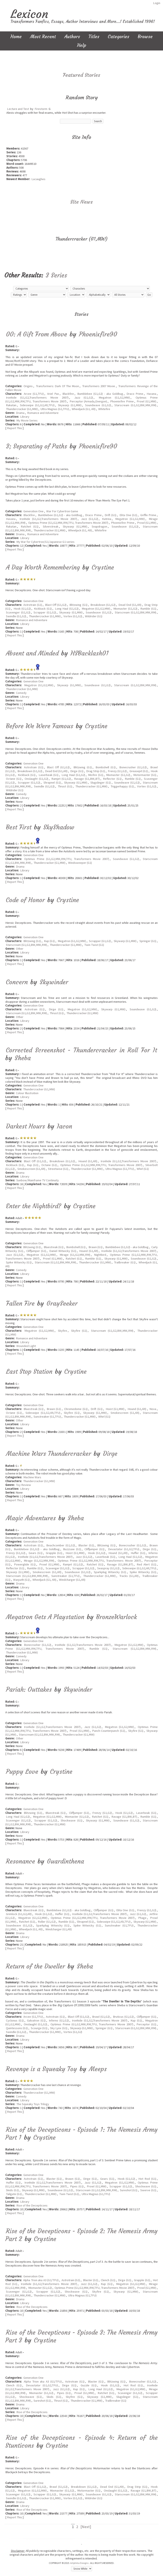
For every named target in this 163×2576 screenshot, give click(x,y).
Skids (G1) (12, 2190)
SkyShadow (58, 827)
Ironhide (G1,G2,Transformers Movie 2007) (37, 397)
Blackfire (68, 394)
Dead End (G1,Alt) (129, 605)
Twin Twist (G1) (94, 945)
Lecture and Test (18, 109)
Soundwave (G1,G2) (98, 405)
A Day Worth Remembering (43, 567)
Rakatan (11, 405)
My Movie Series (27, 420)
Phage (142, 1918)
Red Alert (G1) (146, 1564)
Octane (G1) (13, 779)
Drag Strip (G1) (95, 771)
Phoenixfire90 (98, 334)
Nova (152, 1409)
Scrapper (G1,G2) (45, 612)
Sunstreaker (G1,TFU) (47, 1416)
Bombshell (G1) (106, 767)
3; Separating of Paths (36, 446)
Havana (151, 394)
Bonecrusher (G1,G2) (133, 767)
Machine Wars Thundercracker (48, 1453)
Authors (72, 36)
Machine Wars (32, 1477)
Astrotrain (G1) (32, 605)
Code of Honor (25, 900)
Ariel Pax (53, 394)
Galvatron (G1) (36, 2020)
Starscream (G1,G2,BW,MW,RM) (135, 405)
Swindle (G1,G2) (16, 616)
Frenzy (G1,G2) (117, 771)
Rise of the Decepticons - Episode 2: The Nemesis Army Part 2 (81, 2235)
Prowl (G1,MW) (146, 401)
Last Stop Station (29, 1371)
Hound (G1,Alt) (87, 1161)
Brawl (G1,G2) (101, 2017)
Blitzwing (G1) (78, 605)
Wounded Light (26, 1346)
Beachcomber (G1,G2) (60, 1545)
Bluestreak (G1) (53, 1247)
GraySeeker (61, 1303)
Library (24, 417)
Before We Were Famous (39, 726)
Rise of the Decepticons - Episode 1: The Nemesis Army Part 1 (81, 2133)
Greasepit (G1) (138, 771)
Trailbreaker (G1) (124, 1262)
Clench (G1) (108, 2280)
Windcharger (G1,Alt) (72, 1580)
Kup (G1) (49, 941)
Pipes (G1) (77, 2186)
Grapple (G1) (54, 1553)
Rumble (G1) (148, 608)
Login (156, 3)
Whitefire (104, 409)
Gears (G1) (35, 1553)
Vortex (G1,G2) (72, 616)
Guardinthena (65, 1861)
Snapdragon (99, 526)
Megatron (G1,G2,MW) (114, 397)
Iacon (64, 1126)
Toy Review (23, 1485)
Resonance (20, 1861)
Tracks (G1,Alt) (129, 1576)
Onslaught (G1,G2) (36, 779)
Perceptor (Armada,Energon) (88, 401)
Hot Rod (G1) (147, 2179)
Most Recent (43, 36)
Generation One (33, 511)
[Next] (85, 2526)
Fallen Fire (20, 1303)
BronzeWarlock (116, 1617)
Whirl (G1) (143, 1169)
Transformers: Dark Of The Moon (57, 386)
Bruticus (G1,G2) (123, 2017)
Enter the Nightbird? (33, 1206)
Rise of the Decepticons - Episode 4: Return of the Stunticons (81, 2441)
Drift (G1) (110, 515)
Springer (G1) (147, 941)
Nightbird (100, 1255)
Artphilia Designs (79, 2563)
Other (19, 949)
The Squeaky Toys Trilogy (32, 2104)
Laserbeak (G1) (49, 775)
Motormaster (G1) (144, 775)
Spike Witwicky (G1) (19, 1262)
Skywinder (54, 982)
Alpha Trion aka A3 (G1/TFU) (41, 2280)
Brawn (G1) (96, 1247)
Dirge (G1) (76, 771)
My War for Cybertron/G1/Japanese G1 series (45, 542)
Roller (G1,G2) (46, 1922)
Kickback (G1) (43, 608)
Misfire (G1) (95, 775)
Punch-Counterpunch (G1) (108, 1731)
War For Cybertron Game (62, 511)
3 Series (56, 275)
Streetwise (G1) (58, 1169)
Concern (17, 982)
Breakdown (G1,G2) (102, 605)
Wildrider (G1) (93, 616)
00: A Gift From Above (36, 334)
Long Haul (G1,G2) (67, 608)
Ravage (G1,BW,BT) (87, 779)
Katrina (106, 519)
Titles (94, 36)
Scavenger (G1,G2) (18, 612)
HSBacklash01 (89, 653)
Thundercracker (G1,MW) (22, 409)
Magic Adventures (31, 1518)
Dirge (110, 1453)
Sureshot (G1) (129, 2190)
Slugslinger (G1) (100, 782)
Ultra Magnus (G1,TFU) (55, 409)
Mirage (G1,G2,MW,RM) (75, 1255)
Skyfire (62, 1331)
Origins (28, 386)
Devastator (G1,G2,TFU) (123, 1549)
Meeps (98, 2069)
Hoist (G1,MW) (115, 1409)
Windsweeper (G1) (80, 863)
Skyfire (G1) (79, 1331)
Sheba (23, 1058)
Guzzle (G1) (89, 2385)
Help (81, 45)
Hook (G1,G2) (22, 608)
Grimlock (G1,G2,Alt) (19, 1914)
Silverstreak (50, 526)
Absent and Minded (32, 653)
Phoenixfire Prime (122, 401)
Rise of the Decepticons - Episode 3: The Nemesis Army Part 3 (81, 2336)
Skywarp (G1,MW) (70, 405)
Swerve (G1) (148, 2190)
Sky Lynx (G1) (58, 2028)
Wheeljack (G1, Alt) (84, 409)
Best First (18, 827)
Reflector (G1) (112, 779)
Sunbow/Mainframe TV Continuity (37, 1180)
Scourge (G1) (39, 2028)
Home (16, 36)
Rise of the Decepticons (32, 2205)
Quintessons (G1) (17, 2028)
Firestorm (41, 109)
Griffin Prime (148, 515)
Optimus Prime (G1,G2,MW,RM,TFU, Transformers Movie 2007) (68, 523)
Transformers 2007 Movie (98, 386)
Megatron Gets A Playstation (45, 1617)
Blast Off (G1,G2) (55, 605)
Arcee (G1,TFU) (34, 394)
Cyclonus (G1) (15, 2020)
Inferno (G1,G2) (59, 2020)
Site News (81, 202)
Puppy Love (22, 1771)
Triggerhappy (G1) (122, 786)
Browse (145, 36)
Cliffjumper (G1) (36, 1251)
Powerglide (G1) (25, 1564)
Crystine (103, 567)
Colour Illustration (27, 1093)
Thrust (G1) (65, 786)
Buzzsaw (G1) (72, 1549)
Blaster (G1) (86, 1545)
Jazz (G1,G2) (83, 397)
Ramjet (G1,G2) (61, 779)
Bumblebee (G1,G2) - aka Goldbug (100, 394)
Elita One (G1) (128, 515)
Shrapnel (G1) (52, 782)
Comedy (21, 693)
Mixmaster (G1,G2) (125, 608)
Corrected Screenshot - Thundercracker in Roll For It (81, 1050)
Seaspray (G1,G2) (108, 1568)
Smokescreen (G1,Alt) (31, 1169)
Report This (14, 428)
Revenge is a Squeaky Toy (41, 2069)
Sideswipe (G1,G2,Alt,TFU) (37, 405)
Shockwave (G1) (71, 1820)
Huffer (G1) (138, 1553)
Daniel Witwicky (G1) (62, 1251)
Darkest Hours (25, 1126)
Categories (118, 36)
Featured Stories (81, 75)
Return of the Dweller (35, 1966)
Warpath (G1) (21, 1580)
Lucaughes (38, 179)
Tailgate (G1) (14, 2194)
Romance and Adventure (43, 413)
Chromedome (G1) (76, 1409)
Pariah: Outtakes (29, 1689)
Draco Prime (134, 394)
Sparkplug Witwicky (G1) (110, 1572)
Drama (20, 413)
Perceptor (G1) (146, 2024)
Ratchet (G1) (29, 526)
